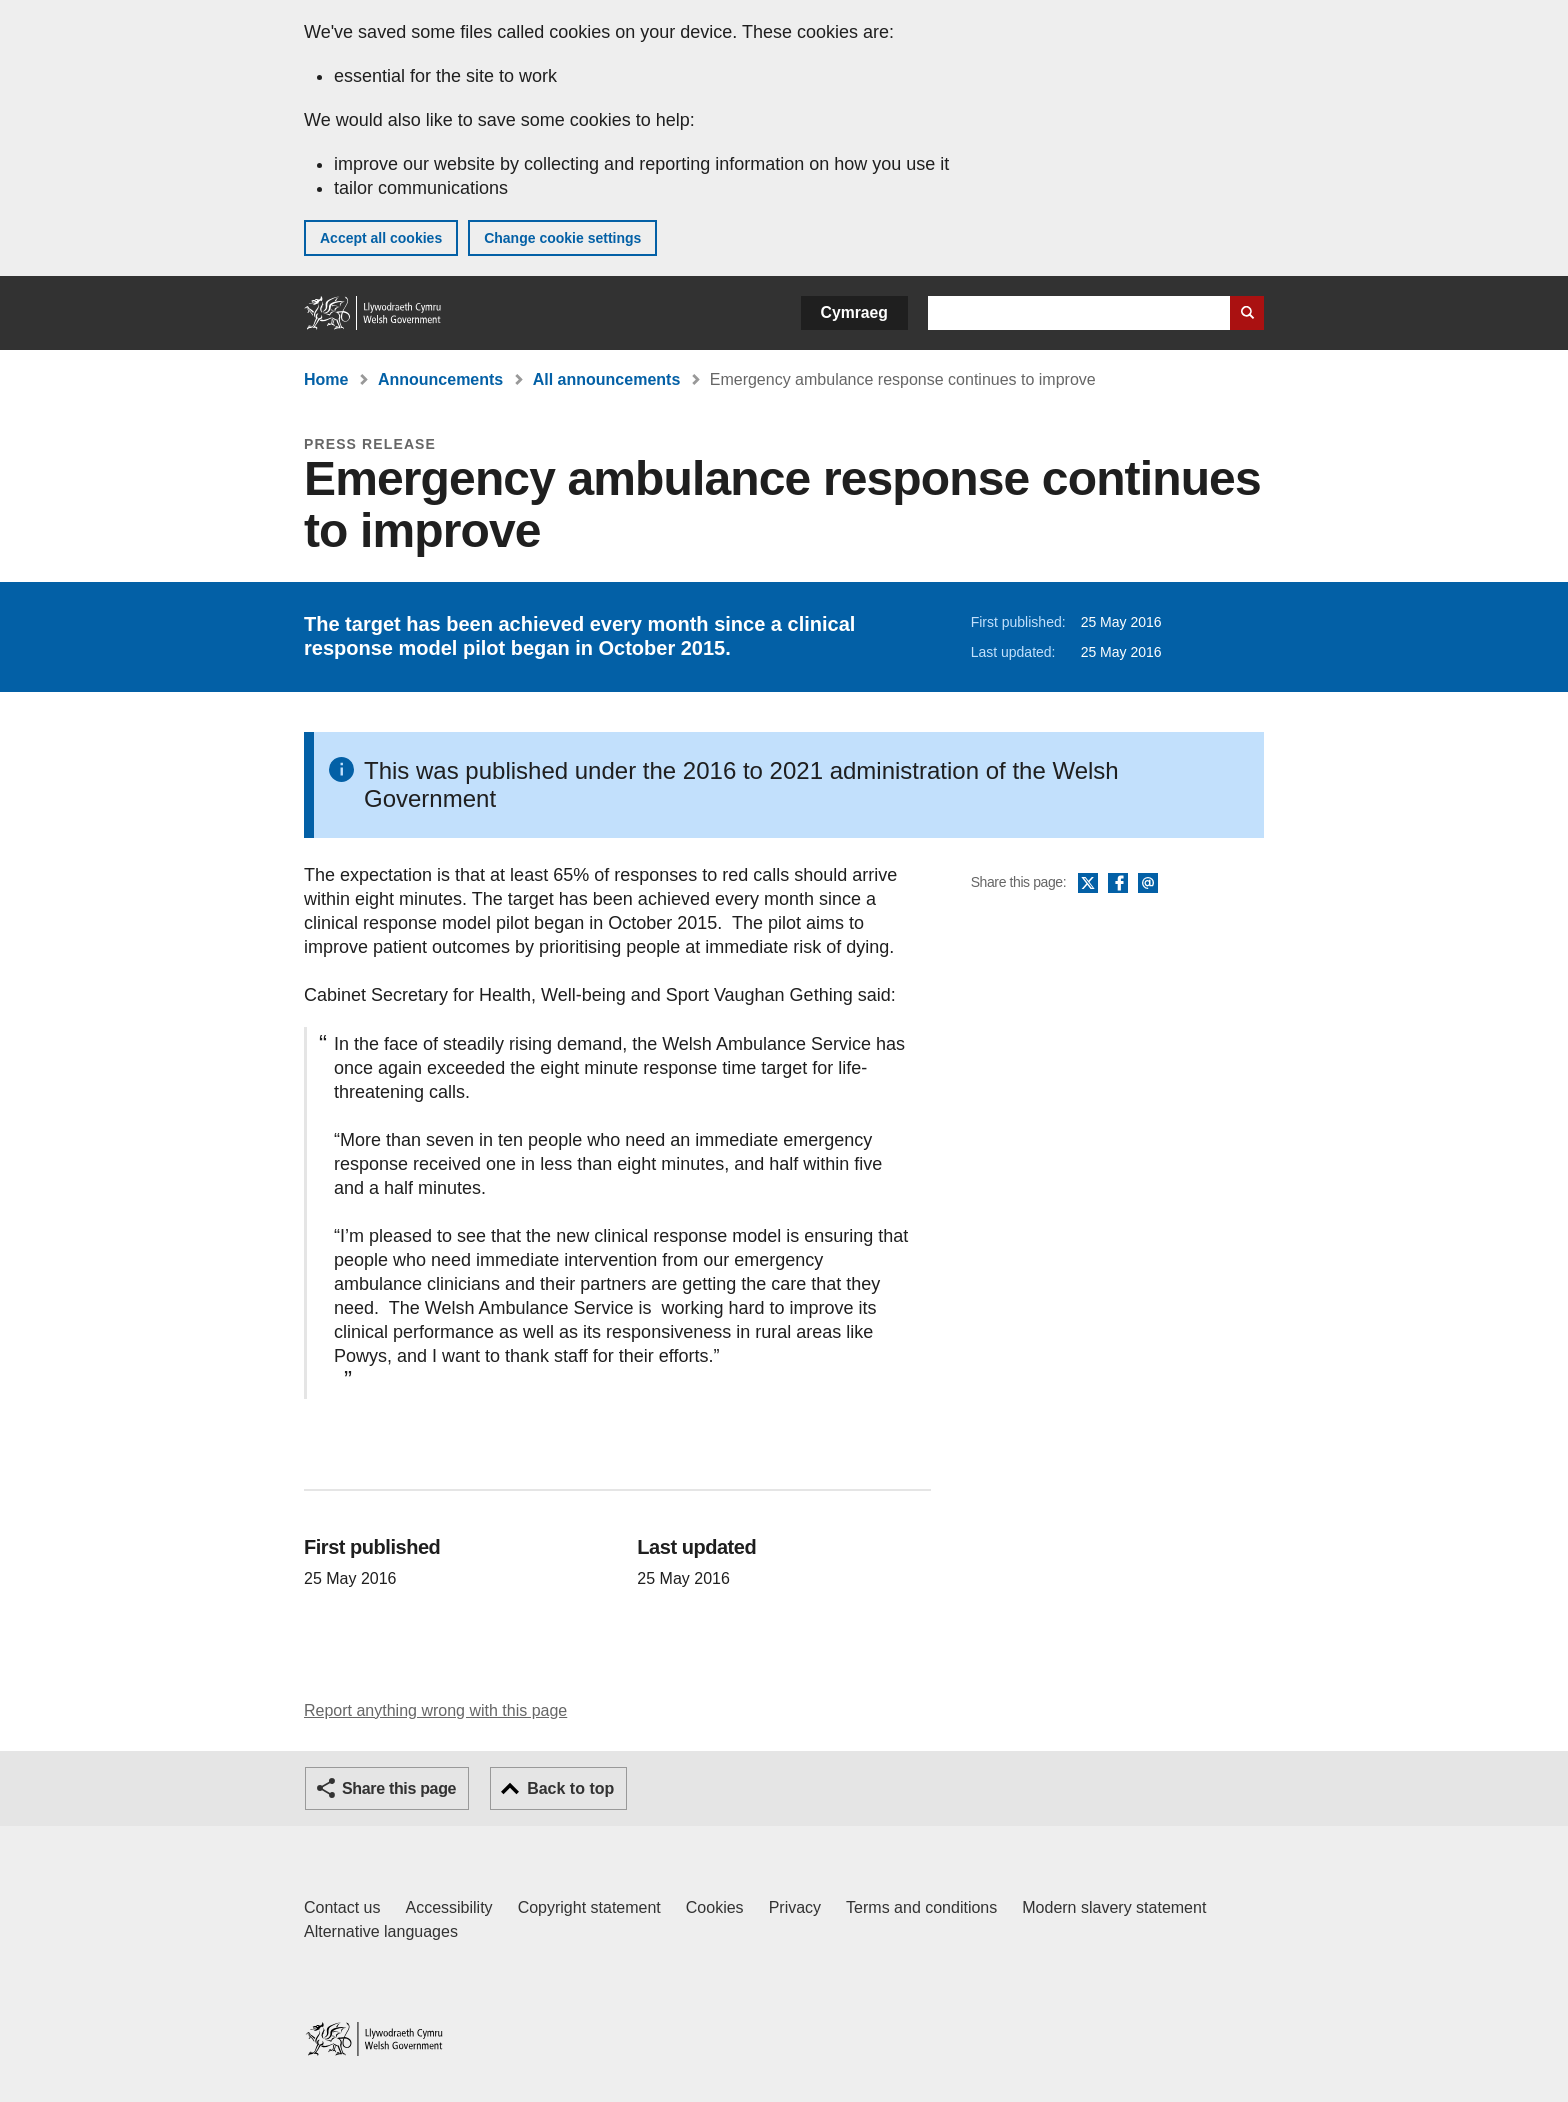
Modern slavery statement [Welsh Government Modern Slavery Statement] (1114, 1907)
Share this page (399, 1788)
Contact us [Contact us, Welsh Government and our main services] (342, 1907)
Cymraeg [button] (854, 312)
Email (1148, 884)
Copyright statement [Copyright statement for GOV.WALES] (589, 1907)
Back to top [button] (570, 1788)
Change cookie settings (562, 238)
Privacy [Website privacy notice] (795, 1907)
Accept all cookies (381, 238)
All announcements (607, 379)
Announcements (440, 379)
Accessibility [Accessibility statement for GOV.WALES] (448, 1907)
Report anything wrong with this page (435, 1710)
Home (326, 379)
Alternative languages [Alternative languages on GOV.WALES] (381, 1931)
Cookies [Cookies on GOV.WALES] (715, 1907)
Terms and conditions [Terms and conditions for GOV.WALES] (921, 1907)
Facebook (1118, 884)
